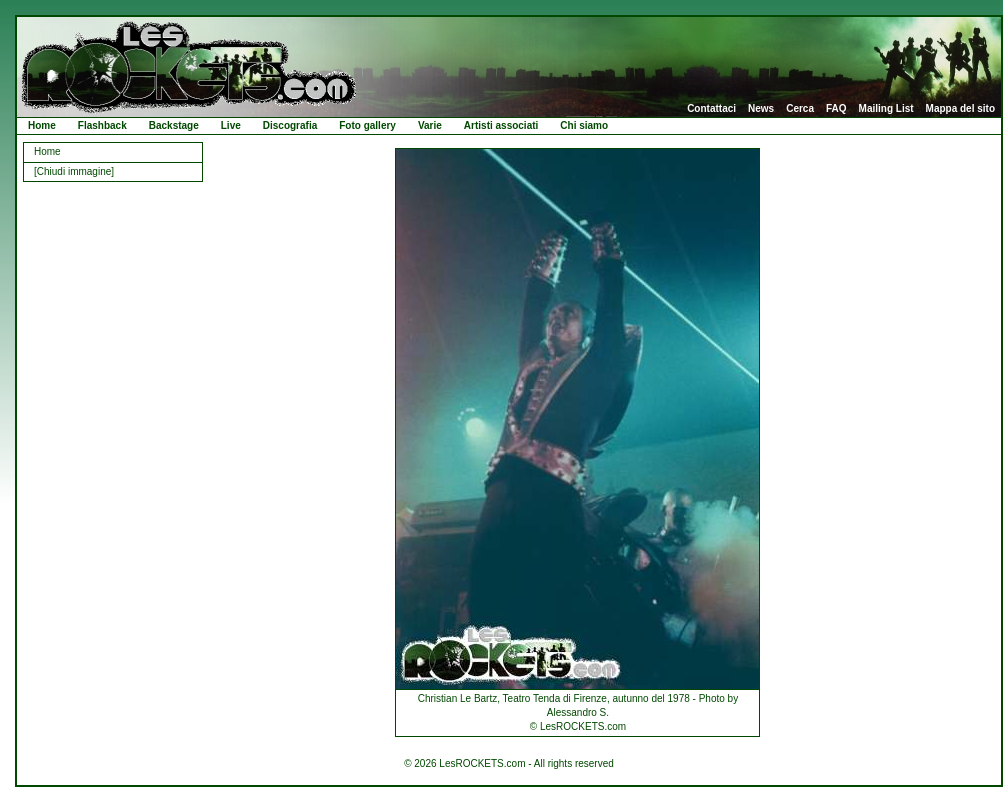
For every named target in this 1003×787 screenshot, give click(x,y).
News (761, 109)
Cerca (800, 109)
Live (231, 125)
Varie (430, 125)
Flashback (102, 125)
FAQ (836, 109)
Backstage (174, 125)
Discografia (290, 125)
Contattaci (711, 109)
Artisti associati (501, 125)
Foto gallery (367, 125)
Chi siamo (584, 125)
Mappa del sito (960, 109)
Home (42, 125)
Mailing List (886, 109)
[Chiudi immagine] (74, 171)
